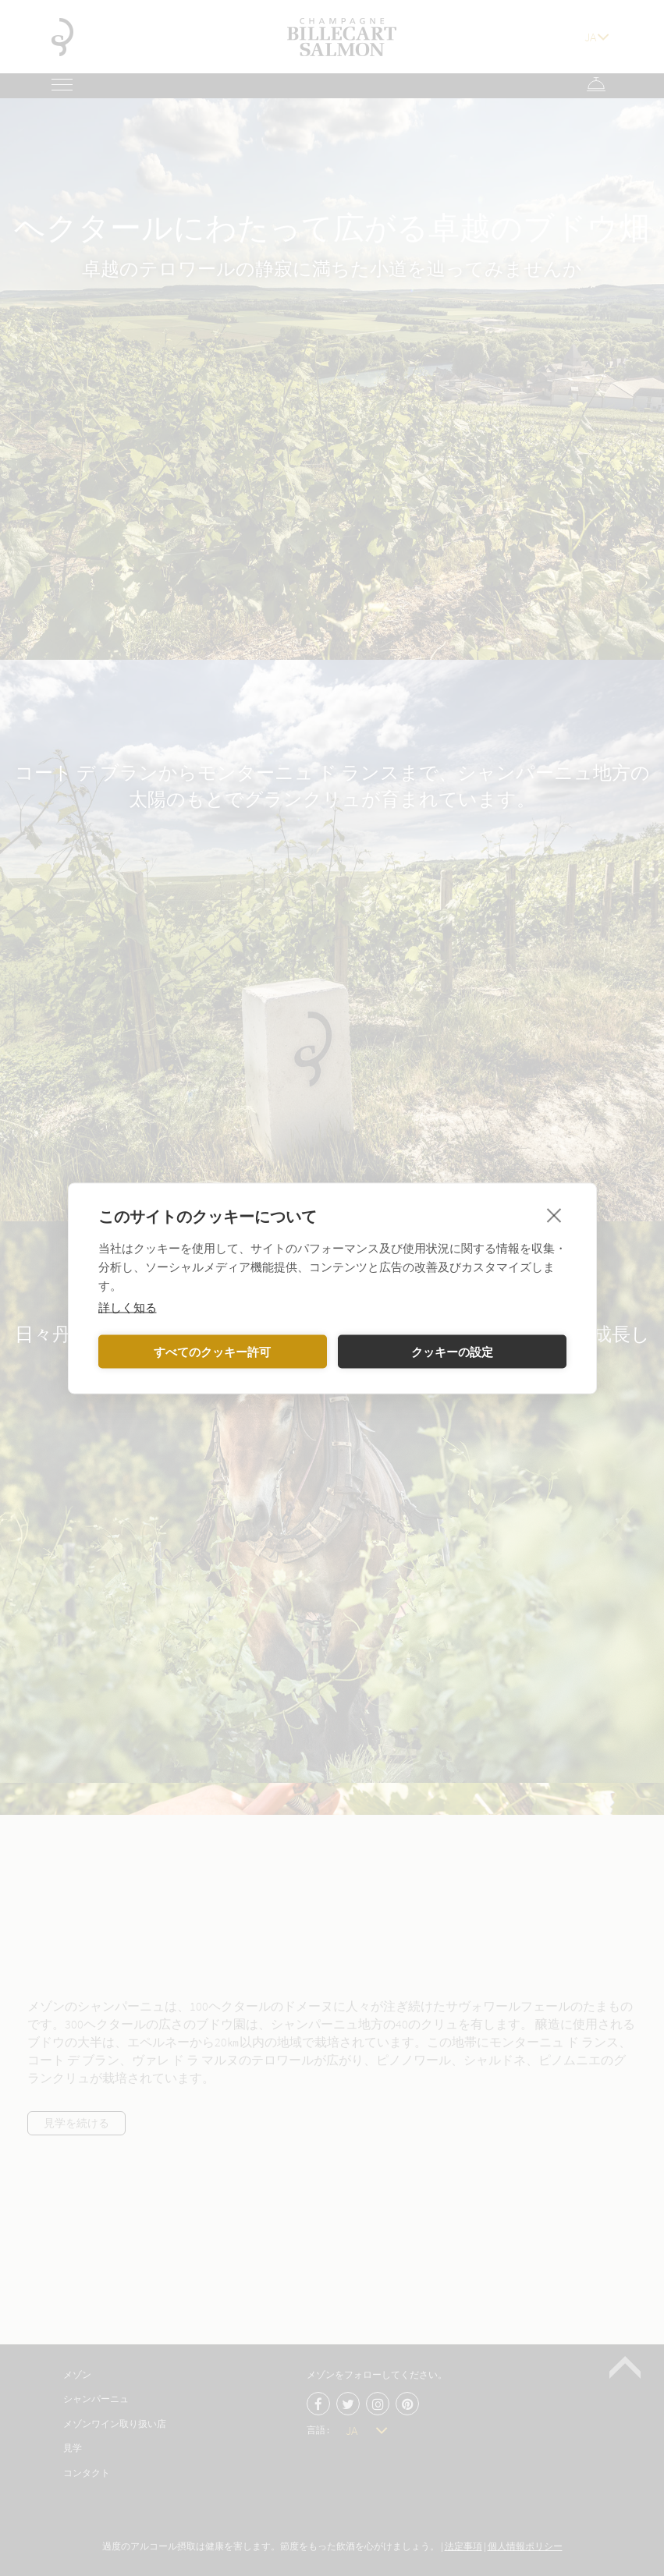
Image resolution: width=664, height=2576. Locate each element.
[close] (554, 1214)
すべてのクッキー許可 (212, 1351)
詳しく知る (127, 1306)
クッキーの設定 (452, 1351)
